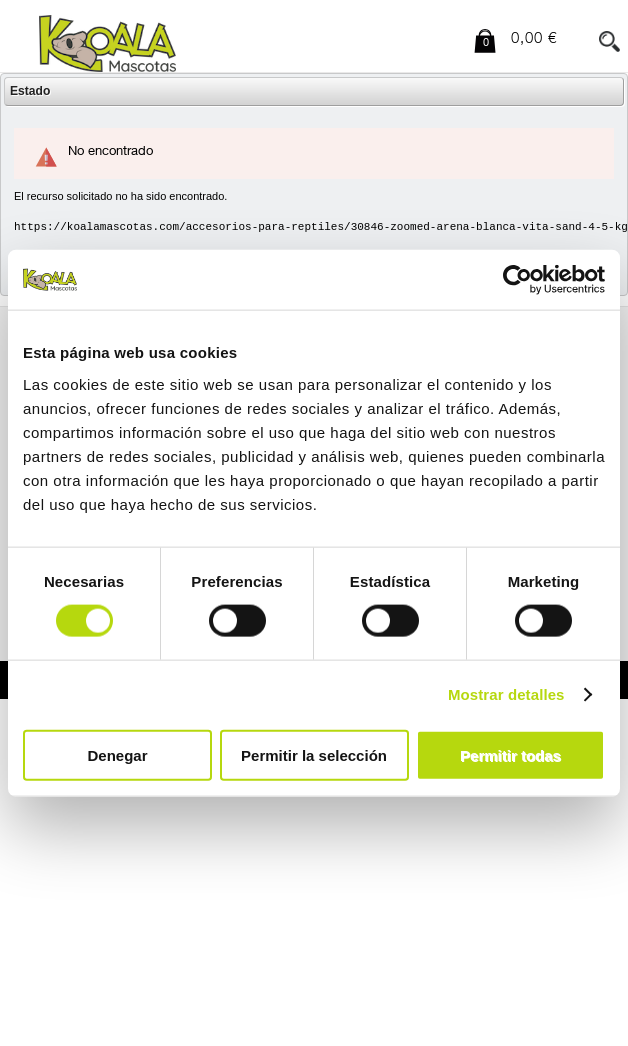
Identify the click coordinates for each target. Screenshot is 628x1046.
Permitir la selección (314, 754)
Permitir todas (510, 754)
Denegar (117, 754)
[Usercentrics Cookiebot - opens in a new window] (517, 280)
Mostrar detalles (506, 694)
